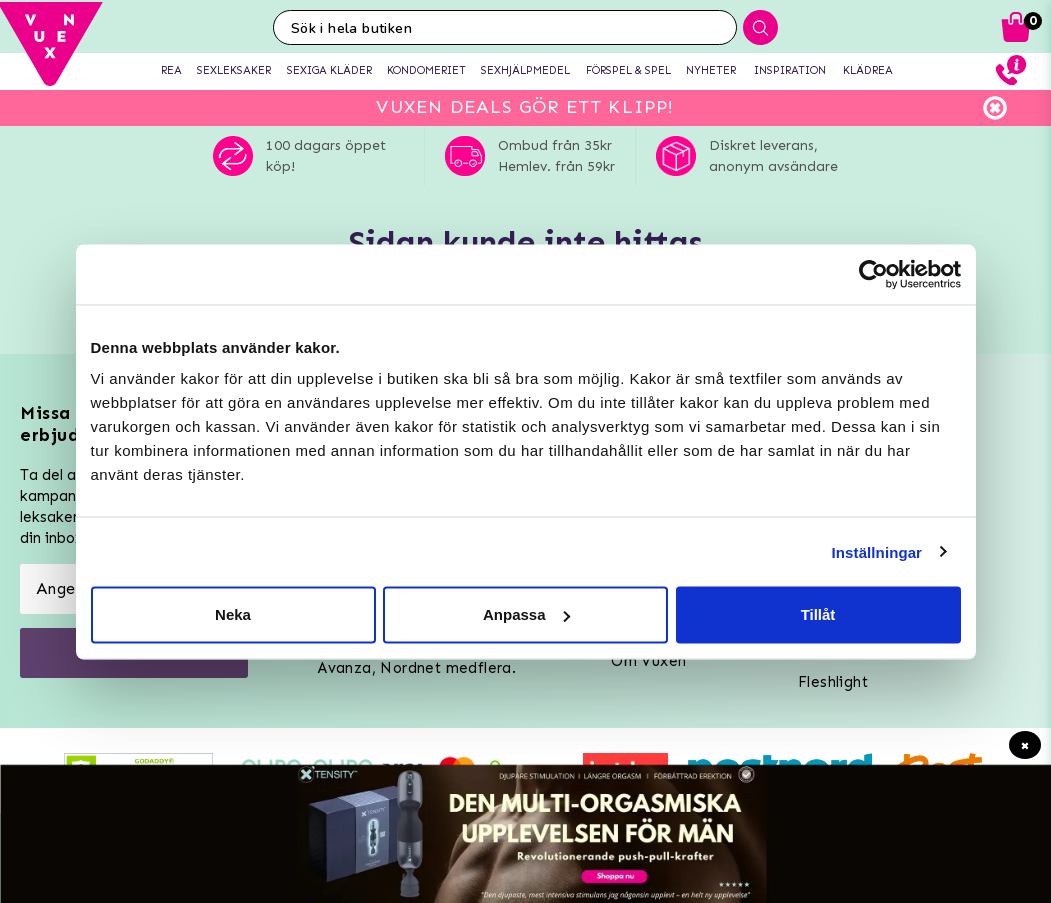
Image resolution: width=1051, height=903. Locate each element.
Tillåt (818, 614)
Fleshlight (833, 682)
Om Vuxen (648, 661)
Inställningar (877, 551)
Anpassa (526, 614)
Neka (233, 614)
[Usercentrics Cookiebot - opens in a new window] (873, 274)
